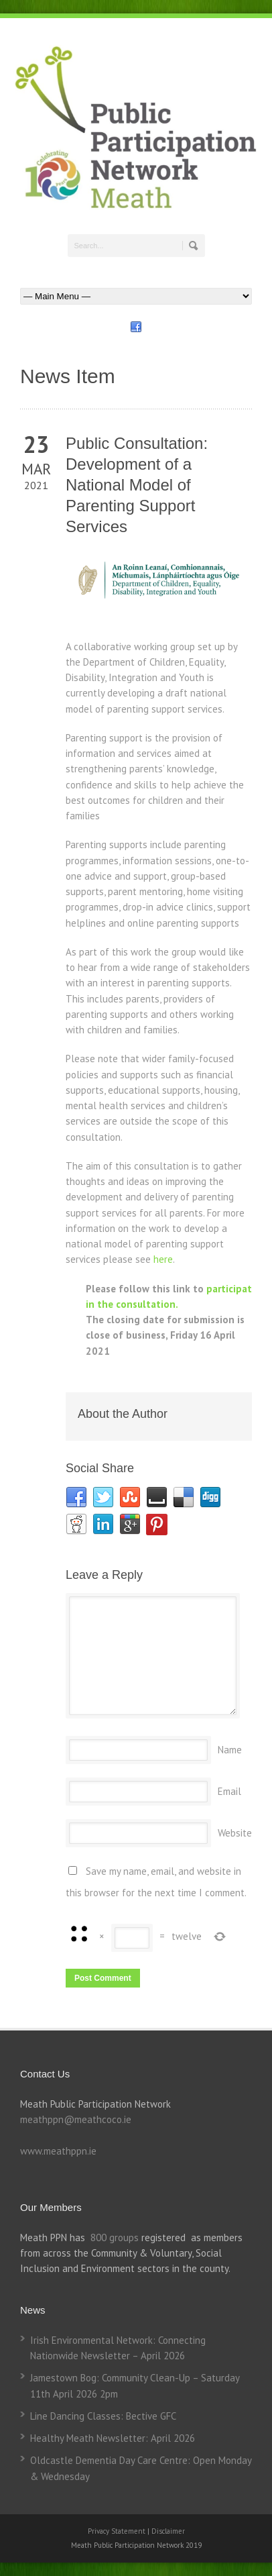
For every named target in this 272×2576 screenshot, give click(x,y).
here (163, 1259)
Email (229, 1791)
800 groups (114, 2237)
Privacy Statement (117, 2531)
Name (230, 1749)
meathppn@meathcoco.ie (75, 2119)
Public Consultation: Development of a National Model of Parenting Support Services (137, 485)
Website (235, 1832)
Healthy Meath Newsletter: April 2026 (112, 2438)
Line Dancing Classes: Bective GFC (103, 2416)
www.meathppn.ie (58, 2151)
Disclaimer (168, 2531)
